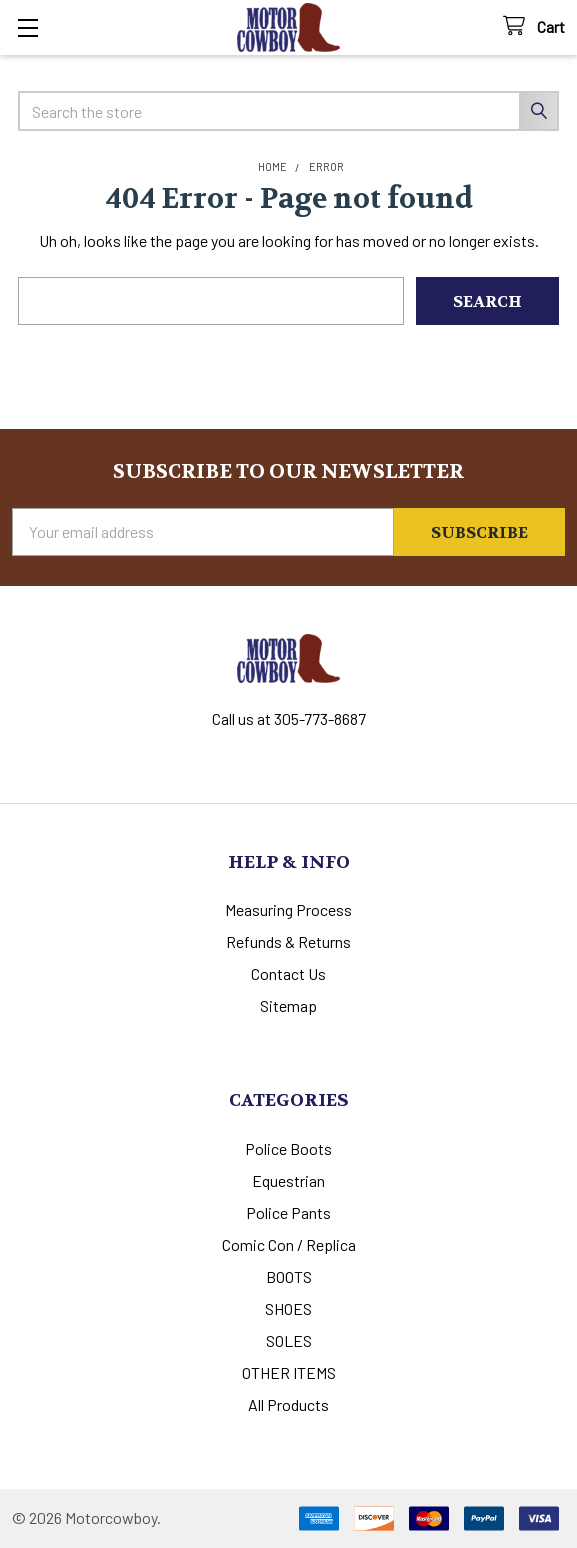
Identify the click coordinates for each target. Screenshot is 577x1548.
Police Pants (288, 1212)
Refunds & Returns (288, 941)
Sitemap (288, 1005)
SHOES (288, 1308)
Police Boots (288, 1148)
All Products (288, 1404)
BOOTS (289, 1276)
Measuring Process (288, 909)
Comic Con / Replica (289, 1244)
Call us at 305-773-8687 (289, 718)
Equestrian (288, 1180)
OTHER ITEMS (289, 1372)
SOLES (289, 1340)
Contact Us (288, 973)
